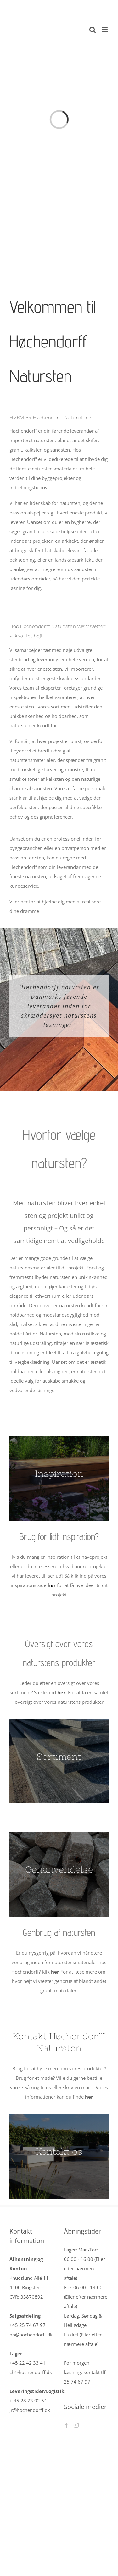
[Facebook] (66, 2425)
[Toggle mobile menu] (105, 29)
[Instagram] (76, 2425)
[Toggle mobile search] (92, 29)
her (61, 1692)
